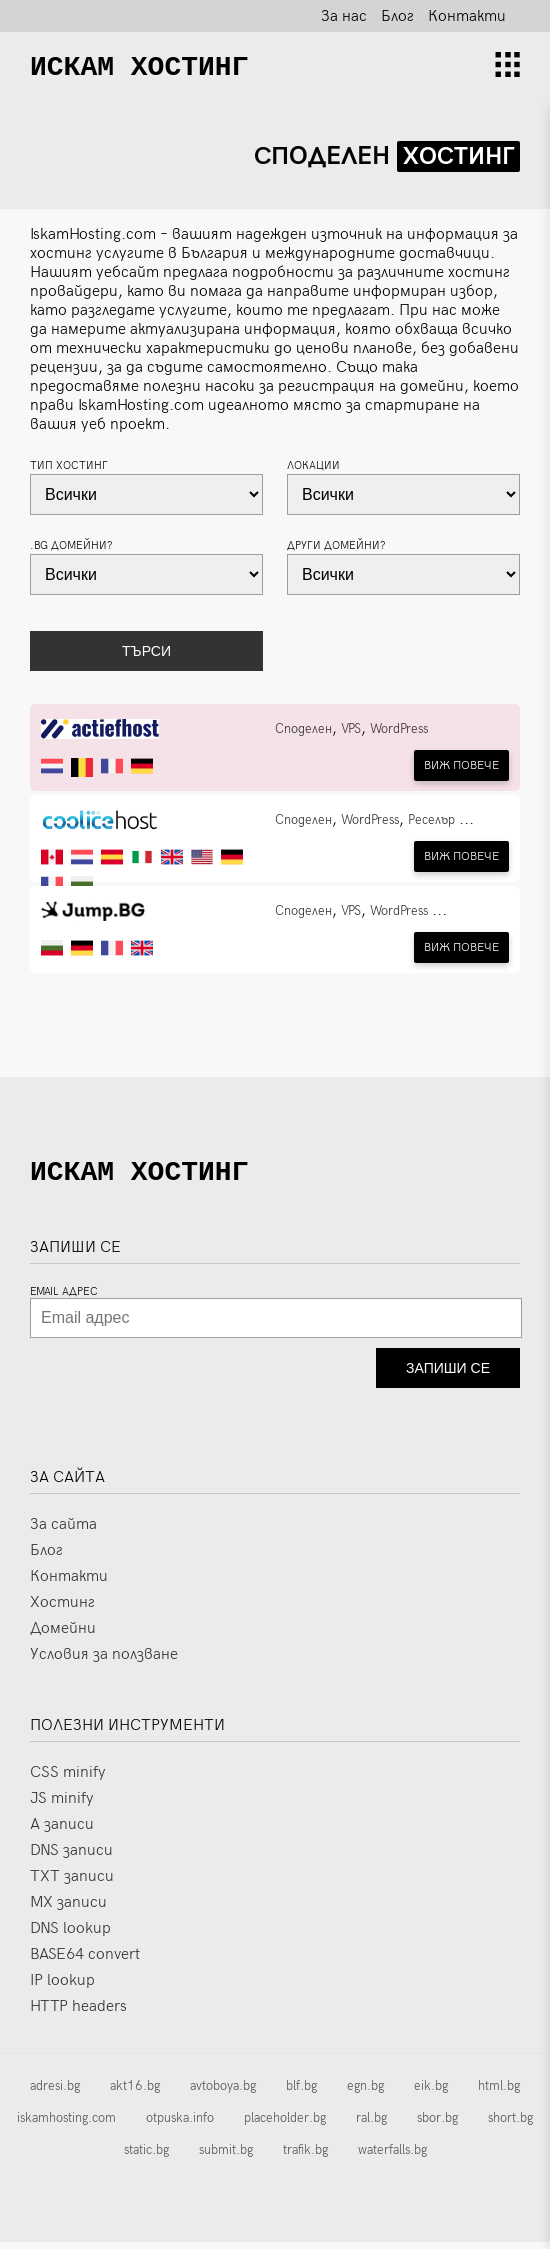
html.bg (499, 2093)
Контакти (467, 16)
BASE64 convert (85, 1961)
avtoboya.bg (223, 2093)
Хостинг (62, 1609)
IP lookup (62, 1987)
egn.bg (365, 2093)
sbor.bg (437, 2125)
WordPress (399, 729)
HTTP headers (78, 2013)
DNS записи (71, 1857)
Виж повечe (461, 765)
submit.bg (226, 2157)
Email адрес (64, 1298)
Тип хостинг (69, 465)
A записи (62, 1831)
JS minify (62, 1805)
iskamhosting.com (66, 2125)
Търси (146, 651)
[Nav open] (507, 67)
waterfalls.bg (392, 2157)
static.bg (146, 2157)
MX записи (68, 1909)
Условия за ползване (104, 1661)
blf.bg (301, 2093)
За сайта (63, 1531)
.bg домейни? (71, 545)
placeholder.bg (285, 2125)
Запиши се (448, 1375)
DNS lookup (70, 1935)
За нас (344, 16)
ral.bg (371, 2125)
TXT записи (72, 1883)
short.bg (510, 2125)
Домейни (63, 1635)
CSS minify (68, 1779)
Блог (397, 16)
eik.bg (431, 2093)
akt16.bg (135, 2093)
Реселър (431, 820)
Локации (313, 465)
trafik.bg (305, 2157)
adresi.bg (55, 2093)
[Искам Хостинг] (139, 67)
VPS (351, 729)
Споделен (303, 729)
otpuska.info (180, 2125)
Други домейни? (336, 545)
